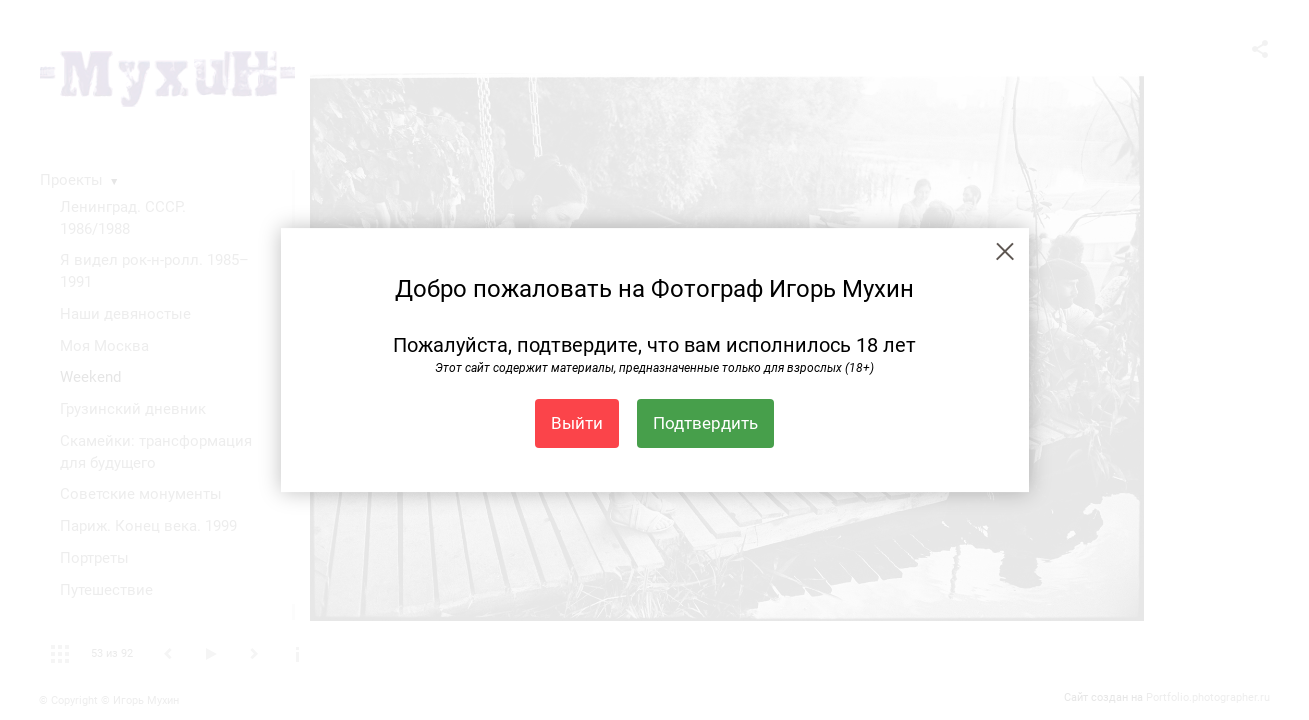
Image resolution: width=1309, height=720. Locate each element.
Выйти (577, 423)
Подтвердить (705, 423)
